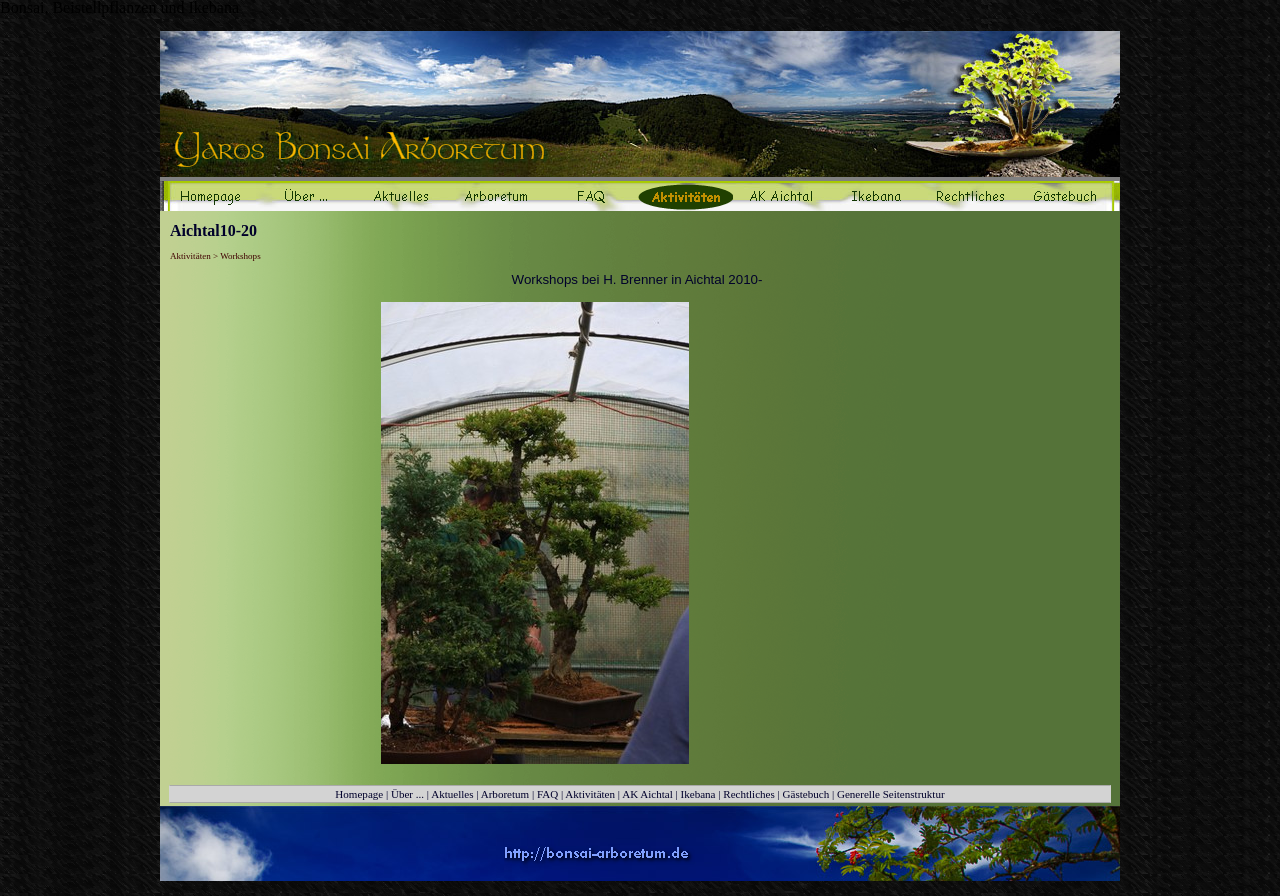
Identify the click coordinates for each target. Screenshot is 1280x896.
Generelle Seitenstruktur (891, 794)
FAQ (547, 794)
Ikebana (698, 794)
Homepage (359, 794)
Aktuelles (452, 794)
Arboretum (505, 794)
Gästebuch (806, 794)
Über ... (407, 794)
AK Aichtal (647, 794)
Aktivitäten (590, 794)
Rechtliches (749, 794)
